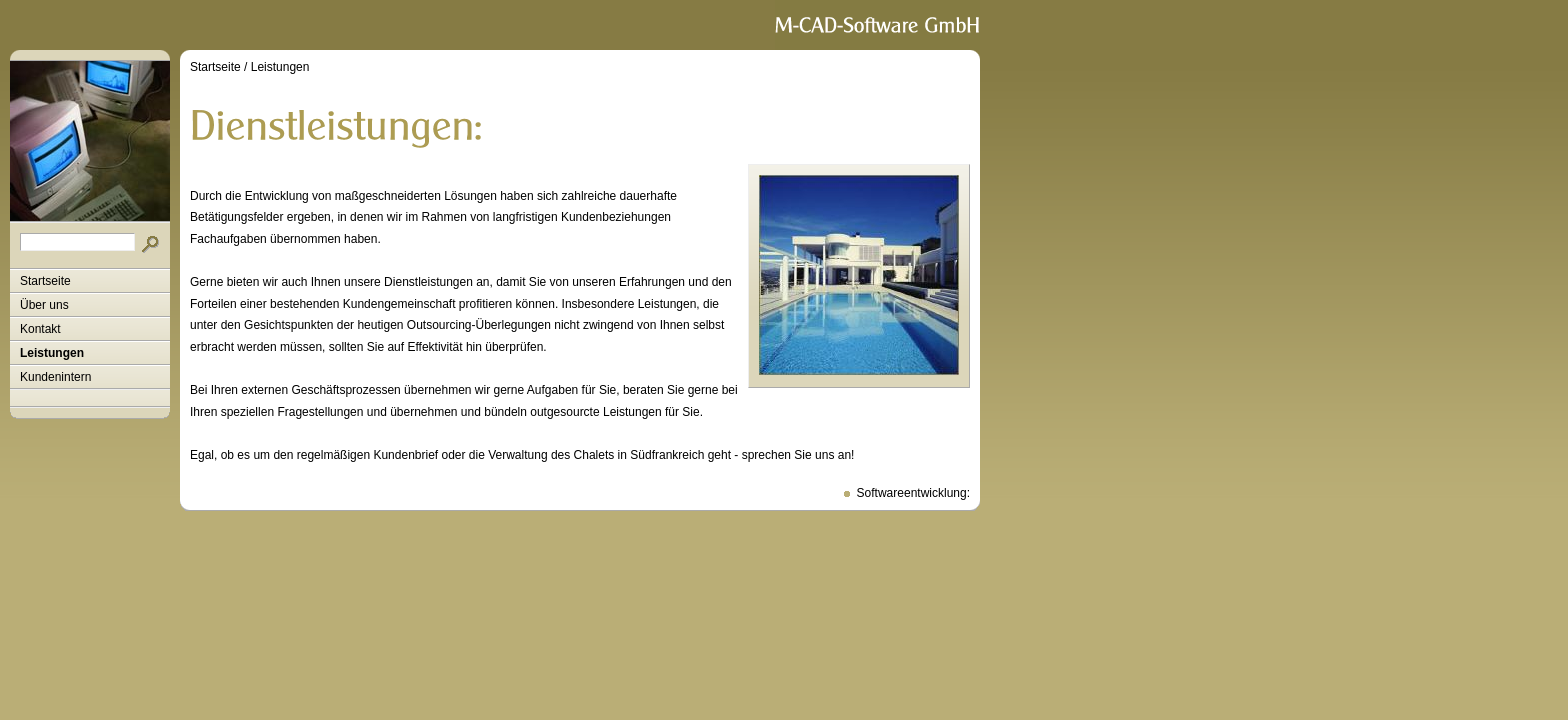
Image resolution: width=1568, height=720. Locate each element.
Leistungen (52, 353)
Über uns (44, 305)
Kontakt (40, 329)
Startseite (45, 281)
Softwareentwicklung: (913, 493)
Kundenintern (55, 377)
